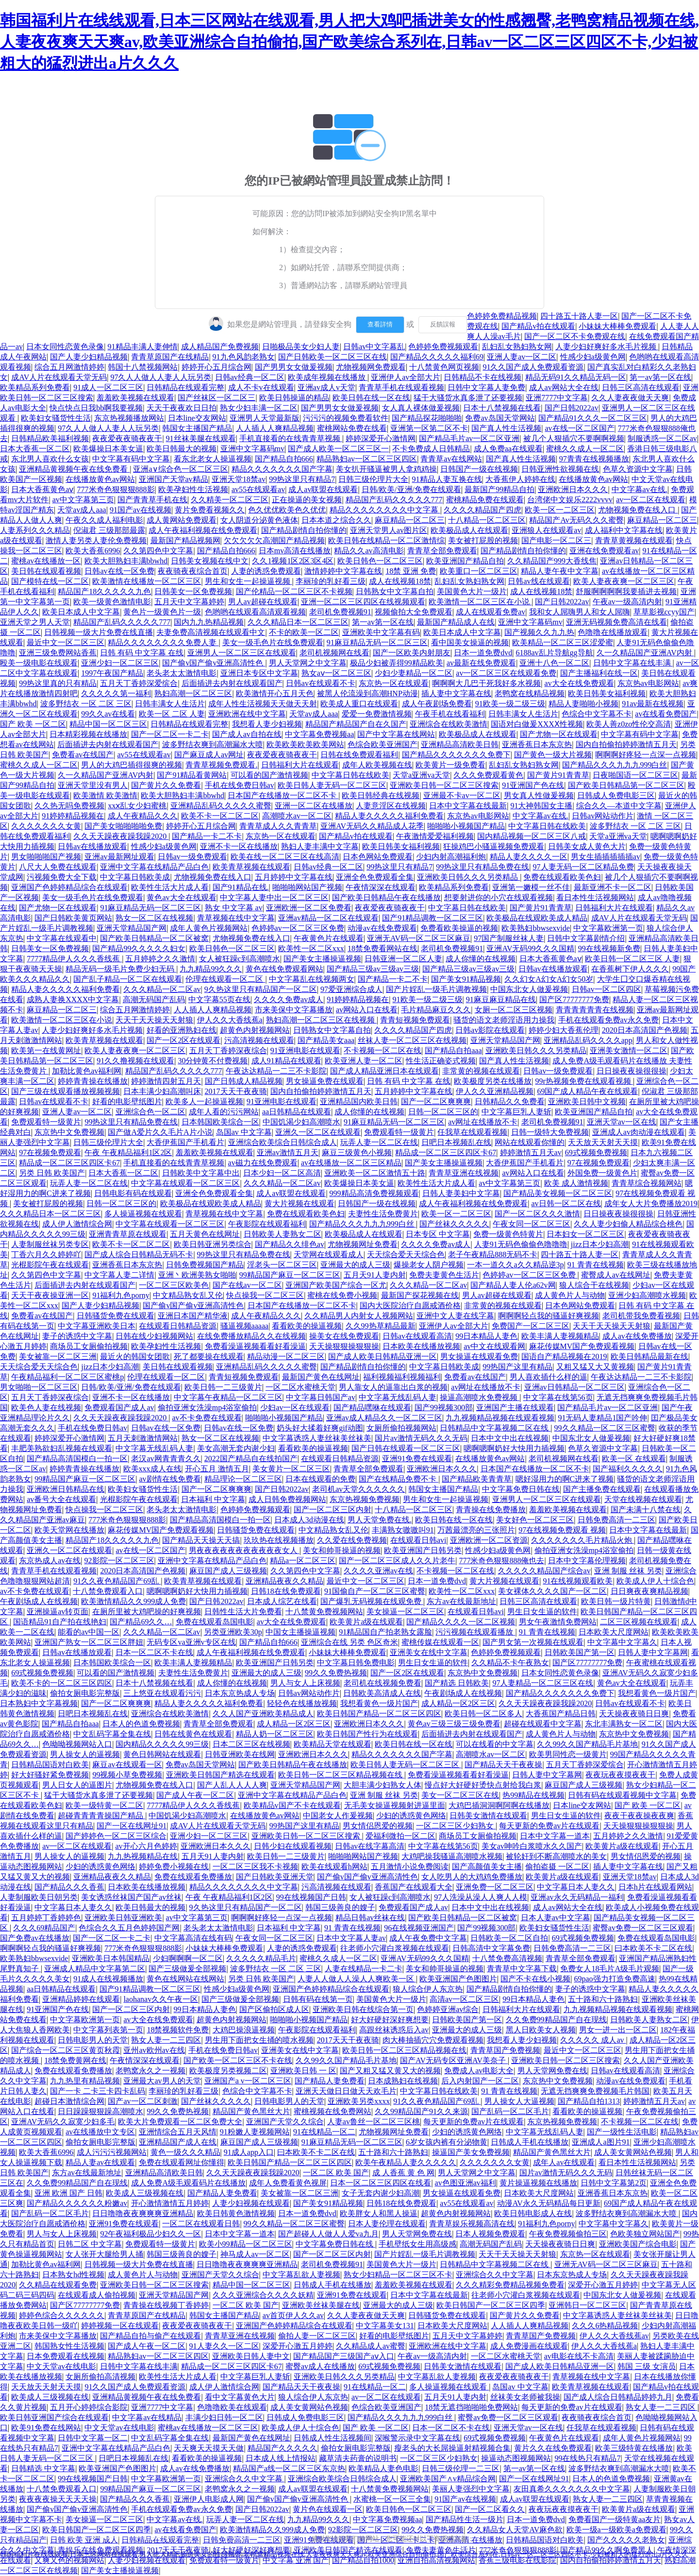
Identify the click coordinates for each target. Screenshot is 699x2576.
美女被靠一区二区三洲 (58, 1356)
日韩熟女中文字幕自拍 (394, 591)
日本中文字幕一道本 (555, 1836)
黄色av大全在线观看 (181, 897)
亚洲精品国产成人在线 (177, 2142)
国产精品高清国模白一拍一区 (77, 1458)
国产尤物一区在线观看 (559, 734)
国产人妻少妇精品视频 (89, 357)
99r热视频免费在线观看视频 (583, 1081)
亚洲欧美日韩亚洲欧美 (123, 1917)
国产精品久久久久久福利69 (436, 357)
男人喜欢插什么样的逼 (548, 1377)
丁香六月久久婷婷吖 (46, 1254)
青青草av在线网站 (451, 459)
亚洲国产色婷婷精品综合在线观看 (69, 887)
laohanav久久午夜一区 (160, 1999)
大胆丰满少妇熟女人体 (382, 1785)
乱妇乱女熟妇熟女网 (517, 346)
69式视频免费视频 (596, 1152)
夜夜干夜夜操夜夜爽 (639, 1815)
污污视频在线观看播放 (475, 1632)
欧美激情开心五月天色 (275, 693)
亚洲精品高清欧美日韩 (460, 744)
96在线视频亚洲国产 (419, 1928)
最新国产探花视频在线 (420, 1295)
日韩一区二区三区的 (443, 1112)
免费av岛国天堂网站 (499, 418)
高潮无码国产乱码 (154, 999)
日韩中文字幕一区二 (93, 2438)
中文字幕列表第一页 (108, 2030)
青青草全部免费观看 (442, 550)
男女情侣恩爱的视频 (378, 1826)
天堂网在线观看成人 (329, 1254)
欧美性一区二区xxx (311, 948)
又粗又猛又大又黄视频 (595, 1367)
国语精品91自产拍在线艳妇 (59, 1622)
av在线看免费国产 (666, 714)
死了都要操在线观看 (209, 1356)
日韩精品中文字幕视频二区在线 (495, 1428)
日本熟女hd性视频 (73, 2274)
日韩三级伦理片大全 (373, 479)
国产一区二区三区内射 (332, 1509)
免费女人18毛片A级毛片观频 (609, 1968)
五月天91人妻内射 (375, 1275)
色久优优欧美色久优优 (287, 510)
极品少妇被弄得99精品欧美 (396, 663)
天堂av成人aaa (81, 510)
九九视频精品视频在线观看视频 (500, 1418)
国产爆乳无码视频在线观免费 (371, 1601)
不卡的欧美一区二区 (304, 632)
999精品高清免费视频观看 (374, 1193)
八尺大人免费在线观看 (58, 867)
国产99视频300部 (444, 1407)
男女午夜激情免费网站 (558, 1622)
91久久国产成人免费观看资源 (533, 367)
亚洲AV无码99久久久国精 (530, 948)
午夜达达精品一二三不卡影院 (276, 1071)
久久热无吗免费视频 (69, 806)
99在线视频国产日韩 (311, 1897)
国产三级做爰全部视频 (187, 1968)
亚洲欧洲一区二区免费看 (308, 908)
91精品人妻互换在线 (447, 479)
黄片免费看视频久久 (210, 510)
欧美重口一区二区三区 (478, 571)
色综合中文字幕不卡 (597, 714)
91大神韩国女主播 (541, 806)
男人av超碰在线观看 (263, 601)
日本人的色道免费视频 (141, 1724)
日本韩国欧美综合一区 (220, 1122)
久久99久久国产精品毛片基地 (587, 1744)
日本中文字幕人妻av (351, 1938)
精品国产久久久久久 (282, 2448)
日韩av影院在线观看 (490, 1030)
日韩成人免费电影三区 (616, 795)
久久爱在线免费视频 (352, 1540)
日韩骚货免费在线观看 (115, 1316)
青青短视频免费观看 (415, 1020)
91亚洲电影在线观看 (305, 1050)
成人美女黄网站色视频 (633, 2152)
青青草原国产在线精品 (170, 357)
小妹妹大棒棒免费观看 (617, 326)
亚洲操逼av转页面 (57, 1611)
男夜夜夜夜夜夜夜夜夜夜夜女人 (244, 1550)
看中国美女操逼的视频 (470, 642)
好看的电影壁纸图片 (127, 1101)
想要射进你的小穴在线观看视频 (498, 897)
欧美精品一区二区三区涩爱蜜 (562, 642)
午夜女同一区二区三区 (531, 1224)
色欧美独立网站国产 (645, 2234)
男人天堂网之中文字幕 (308, 663)
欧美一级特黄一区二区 (104, 1805)
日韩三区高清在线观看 (641, 387)
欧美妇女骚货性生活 (56, 418)
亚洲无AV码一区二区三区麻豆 (418, 938)
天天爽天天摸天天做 (209, 2448)
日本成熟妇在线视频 (403, 2081)
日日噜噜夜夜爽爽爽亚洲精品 (142, 2213)
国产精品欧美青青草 (477, 1479)
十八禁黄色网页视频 (444, 367)
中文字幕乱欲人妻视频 (301, 2274)
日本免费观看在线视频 (65, 2356)
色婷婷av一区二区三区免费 (297, 928)
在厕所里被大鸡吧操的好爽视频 (146, 1611)
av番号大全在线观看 (61, 1499)
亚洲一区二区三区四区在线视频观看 (363, 601)
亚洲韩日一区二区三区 (587, 2305)
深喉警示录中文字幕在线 (417, 2438)
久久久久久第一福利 (116, 693)
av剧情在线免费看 (169, 1479)
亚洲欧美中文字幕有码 (381, 632)
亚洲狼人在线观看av (546, 530)
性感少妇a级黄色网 (593, 357)
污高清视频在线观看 (259, 1040)
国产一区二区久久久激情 (537, 1214)
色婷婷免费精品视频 (502, 316)
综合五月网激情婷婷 (69, 367)
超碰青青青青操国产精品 (101, 1815)
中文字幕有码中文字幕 (131, 459)
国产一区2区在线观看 (183, 1040)
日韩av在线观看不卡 (320, 683)
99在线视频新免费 (609, 948)
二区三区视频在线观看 (639, 1622)
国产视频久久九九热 (539, 632)
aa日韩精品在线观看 (296, 1112)
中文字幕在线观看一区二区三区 (185, 1183)
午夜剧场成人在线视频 (39, 1601)
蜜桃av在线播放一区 (46, 561)
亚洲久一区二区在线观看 (318, 1132)
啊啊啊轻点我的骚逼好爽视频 (548, 1316)
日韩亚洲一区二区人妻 (403, 959)
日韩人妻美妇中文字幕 (461, 1193)
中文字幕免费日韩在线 (521, 1489)
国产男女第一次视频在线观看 (533, 1642)
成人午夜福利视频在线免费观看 (203, 530)
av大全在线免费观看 (579, 683)
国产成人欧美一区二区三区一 (338, 448)
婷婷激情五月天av (531, 1152)
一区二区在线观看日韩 (201, 2223)
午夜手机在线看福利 (450, 714)
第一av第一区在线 (660, 377)
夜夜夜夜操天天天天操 (58, 2499)
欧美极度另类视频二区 (228, 2070)
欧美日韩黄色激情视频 (236, 2213)
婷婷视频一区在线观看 (120, 2325)
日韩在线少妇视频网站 (154, 1336)
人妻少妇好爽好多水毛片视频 (606, 346)
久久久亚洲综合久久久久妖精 (263, 2295)
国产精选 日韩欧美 (457, 1683)
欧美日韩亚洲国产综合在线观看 (54, 2417)
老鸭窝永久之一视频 (150, 2070)
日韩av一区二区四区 (606, 989)
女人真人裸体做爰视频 (421, 408)
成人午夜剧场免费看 (437, 703)
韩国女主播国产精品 (197, 428)
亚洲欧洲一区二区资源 (489, 1540)
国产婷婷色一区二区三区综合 (116, 1836)
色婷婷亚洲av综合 (448, 2009)
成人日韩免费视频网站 (287, 1499)
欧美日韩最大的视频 (181, 448)
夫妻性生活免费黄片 (383, 1214)
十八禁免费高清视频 (507, 1958)
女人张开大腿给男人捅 (104, 2254)
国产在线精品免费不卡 (398, 1479)
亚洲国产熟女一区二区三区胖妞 (88, 1642)
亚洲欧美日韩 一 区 (303, 2070)
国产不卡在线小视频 (535, 1979)
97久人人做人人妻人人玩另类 (160, 377)
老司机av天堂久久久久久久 (358, 1489)
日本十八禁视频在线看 (502, 408)
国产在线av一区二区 (247, 1285)
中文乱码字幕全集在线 (112, 1734)
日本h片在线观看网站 (655, 1887)
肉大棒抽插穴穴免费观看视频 (433, 2040)
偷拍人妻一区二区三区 (317, 2336)
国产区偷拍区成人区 (274, 2009)
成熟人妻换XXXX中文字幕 (73, 999)
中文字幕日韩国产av (320, 1397)
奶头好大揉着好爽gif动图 (320, 1428)
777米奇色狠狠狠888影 (116, 489)
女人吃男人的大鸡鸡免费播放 (471, 1877)
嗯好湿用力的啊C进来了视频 (565, 1479)
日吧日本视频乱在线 (456, 1142)
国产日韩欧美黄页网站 (73, 918)
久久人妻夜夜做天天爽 (630, 397)
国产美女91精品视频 (466, 979)
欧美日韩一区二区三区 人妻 (632, 959)
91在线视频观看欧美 (578, 1581)
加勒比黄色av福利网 (86, 1071)
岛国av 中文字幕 (244, 1132)
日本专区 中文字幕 (438, 1234)
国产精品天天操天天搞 (201, 1540)
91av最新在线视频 (652, 703)
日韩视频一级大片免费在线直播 (98, 632)
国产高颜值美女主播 (487, 1866)
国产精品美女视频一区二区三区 (557, 1193)
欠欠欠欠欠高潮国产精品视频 (274, 540)
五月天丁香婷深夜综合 (228, 1050)
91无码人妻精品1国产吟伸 (602, 1418)
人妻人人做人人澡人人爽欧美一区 (357, 1979)
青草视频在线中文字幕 (236, 918)
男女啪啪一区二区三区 (39, 1387)
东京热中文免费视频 (69, 1132)
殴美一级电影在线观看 (39, 663)
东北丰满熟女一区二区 (624, 1724)
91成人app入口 (249, 2152)
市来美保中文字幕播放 (294, 1010)
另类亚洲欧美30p (233, 1632)
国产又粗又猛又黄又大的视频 (390, 2070)
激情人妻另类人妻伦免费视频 (96, 540)
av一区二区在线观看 (650, 499)
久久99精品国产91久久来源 (421, 2111)
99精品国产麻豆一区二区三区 (289, 1275)
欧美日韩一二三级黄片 (223, 1387)
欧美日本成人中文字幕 (81, 612)
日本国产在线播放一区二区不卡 (283, 795)
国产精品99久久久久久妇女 (138, 948)
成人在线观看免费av (490, 612)
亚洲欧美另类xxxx (359, 2101)
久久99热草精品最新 (381, 1326)
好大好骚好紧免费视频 (50, 1775)
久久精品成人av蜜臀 (370, 2346)
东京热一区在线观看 (394, 683)
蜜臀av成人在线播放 (320, 2366)
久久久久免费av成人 (288, 999)
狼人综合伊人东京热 (428, 1989)
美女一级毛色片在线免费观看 (272, 642)
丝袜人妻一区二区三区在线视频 (412, 1040)
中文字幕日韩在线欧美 (350, 775)
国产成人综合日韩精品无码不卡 (138, 1254)
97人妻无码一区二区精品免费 (583, 867)
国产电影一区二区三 (556, 540)
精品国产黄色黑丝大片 (251, 2111)
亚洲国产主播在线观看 (515, 1407)
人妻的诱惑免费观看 (266, 571)
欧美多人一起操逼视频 (204, 1101)
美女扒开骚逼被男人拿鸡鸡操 (386, 469)
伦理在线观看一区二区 (225, 979)
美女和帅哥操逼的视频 (342, 1550)
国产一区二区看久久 (490, 2509)
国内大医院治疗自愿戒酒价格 (410, 1305)
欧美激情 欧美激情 (105, 795)
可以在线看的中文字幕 (494, 1744)
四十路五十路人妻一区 (579, 316)
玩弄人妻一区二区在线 (379, 1142)
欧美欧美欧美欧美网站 (305, 744)
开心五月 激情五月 (217, 1469)
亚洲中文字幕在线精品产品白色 (154, 867)
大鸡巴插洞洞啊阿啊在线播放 (499, 1805)
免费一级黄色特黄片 (508, 1234)
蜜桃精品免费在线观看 (485, 499)
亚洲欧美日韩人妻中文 (251, 2356)
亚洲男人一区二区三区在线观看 (241, 652)
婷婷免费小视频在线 (174, 1866)
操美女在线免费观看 (344, 1336)
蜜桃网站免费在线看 (352, 428)
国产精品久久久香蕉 (69, 1887)
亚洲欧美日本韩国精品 (111, 1958)
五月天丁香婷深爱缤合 (139, 683)
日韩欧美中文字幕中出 (201, 1173)
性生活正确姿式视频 (441, 1061)
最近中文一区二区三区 (65, 642)
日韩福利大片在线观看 (300, 765)
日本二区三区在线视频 (251, 1744)
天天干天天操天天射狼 (154, 1020)
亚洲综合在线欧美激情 (448, 724)
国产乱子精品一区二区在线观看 (127, 979)
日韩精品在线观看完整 (185, 387)
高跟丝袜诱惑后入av (394, 2030)
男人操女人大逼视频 (519, 2101)
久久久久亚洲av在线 (378, 1571)
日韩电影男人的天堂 (93, 2040)
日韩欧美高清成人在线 (382, 1693)
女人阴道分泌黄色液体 (259, 520)
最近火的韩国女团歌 (135, 1356)
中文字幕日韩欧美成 (135, 877)
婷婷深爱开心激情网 (381, 438)
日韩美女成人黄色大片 (587, 846)
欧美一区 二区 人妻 (172, 714)
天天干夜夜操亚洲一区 (50, 1295)
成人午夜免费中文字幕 (428, 1938)
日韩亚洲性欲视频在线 (560, 469)
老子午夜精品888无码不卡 (492, 1254)
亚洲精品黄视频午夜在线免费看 (74, 469)
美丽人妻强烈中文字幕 (471, 2489)
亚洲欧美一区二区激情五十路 (374, 1173)
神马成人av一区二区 (255, 2254)
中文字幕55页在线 (219, 999)
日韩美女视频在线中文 (210, 561)
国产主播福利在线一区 (599, 673)
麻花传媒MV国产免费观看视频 (582, 1346)
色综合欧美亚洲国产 (382, 744)
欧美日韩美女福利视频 (607, 693)
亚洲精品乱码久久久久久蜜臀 (220, 806)
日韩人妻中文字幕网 (653, 1652)
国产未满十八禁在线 (646, 1509)
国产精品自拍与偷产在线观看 (150, 2336)
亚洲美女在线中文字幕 (428, 1652)
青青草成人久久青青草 (278, 826)
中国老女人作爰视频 (338, 1815)
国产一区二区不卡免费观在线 (574, 336)
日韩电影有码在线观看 (133, 1193)
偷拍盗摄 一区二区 (557, 1866)
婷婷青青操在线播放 (93, 1081)
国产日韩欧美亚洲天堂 (275, 1877)
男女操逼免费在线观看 (325, 1081)
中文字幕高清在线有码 (193, 1938)
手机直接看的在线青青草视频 (290, 438)
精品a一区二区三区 (302, 1560)
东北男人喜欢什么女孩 (50, 459)
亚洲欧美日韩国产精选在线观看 (220, 1775)
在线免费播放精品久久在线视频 (251, 1336)
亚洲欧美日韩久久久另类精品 (468, 877)
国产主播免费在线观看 (602, 1489)
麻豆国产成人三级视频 (228, 1571)
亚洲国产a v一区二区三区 (247, 2081)
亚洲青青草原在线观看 (127, 1234)
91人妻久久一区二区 (224, 2346)
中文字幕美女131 (385, 2325)
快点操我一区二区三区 (265, 1295)
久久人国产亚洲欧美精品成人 (263, 1713)
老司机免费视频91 (340, 612)
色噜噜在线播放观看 (613, 632)
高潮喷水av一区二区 (297, 816)
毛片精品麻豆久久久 (436, 1010)
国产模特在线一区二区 (50, 581)
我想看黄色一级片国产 (657, 1693)
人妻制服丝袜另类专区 (50, 1244)
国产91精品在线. (241, 887)
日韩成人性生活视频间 (332, 2438)
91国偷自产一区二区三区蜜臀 (374, 1591)
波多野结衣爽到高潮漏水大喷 (212, 744)
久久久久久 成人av (593, 2040)
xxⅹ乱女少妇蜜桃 (137, 806)
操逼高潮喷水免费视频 (479, 1397)
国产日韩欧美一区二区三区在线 (332, 357)
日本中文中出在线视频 (510, 1438)
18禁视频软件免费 (178, 2030)
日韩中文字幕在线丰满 (633, 663)
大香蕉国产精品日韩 (561, 1713)
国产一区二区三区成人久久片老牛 (397, 1560)
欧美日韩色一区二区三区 (380, 561)
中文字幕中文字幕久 (622, 1642)
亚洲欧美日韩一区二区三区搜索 (444, 785)
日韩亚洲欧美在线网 (240, 1754)
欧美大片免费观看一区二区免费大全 (180, 2121)
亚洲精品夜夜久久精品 (284, 1581)
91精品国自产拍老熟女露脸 (385, 1632)
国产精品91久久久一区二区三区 (592, 418)
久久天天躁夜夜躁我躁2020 (120, 836)
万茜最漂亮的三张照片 (476, 1530)
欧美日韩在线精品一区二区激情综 (386, 540)
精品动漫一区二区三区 (286, 1356)
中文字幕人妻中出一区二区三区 (274, 897)
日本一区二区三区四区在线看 (380, 2183)
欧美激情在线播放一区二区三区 (146, 581)
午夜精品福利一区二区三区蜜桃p (67, 1377)
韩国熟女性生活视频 (69, 2346)
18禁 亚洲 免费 (410, 571)
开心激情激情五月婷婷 (170, 2203)
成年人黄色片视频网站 (209, 928)
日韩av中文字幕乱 (374, 346)
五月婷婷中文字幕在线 (294, 877)
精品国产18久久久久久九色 (104, 591)
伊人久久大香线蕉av (614, 2336)
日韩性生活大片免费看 (243, 1611)
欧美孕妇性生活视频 (193, 489)
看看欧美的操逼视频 (307, 1326)
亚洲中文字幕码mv (252, 448)
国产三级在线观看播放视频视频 (65, 1091)
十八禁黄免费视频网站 (324, 1611)
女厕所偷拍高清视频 (100, 2376)
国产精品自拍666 (284, 459)
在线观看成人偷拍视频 (96, 2295)
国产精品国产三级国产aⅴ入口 (343, 2356)
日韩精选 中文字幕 (43, 2468)
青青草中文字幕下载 (522, 1968)
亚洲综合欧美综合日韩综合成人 (282, 1142)
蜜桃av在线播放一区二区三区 (208, 2427)
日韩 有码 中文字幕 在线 (141, 652)
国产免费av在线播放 (34, 1938)
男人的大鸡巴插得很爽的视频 (131, 765)
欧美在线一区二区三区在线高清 (285, 857)
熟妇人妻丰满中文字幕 (320, 846)
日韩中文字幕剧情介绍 (586, 938)
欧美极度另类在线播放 (493, 1081)
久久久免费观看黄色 (488, 775)
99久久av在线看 (108, 714)
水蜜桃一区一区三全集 (392, 2499)
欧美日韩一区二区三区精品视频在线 (341, 1775)
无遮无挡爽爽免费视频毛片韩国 (595, 2091)
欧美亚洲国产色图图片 (458, 1979)
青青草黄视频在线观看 (634, 540)
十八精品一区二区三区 (487, 520)
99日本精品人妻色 (486, 1336)
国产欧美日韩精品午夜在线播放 (386, 897)
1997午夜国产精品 (112, 673)
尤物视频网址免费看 (363, 1244)
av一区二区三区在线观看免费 (506, 673)
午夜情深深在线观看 (381, 887)
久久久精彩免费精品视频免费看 (510, 2285)
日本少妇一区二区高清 (282, 1173)
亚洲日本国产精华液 (193, 1316)
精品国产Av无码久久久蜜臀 (576, 520)
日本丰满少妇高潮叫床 (162, 1091)
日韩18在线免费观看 (286, 1591)
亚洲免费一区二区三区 (494, 1887)
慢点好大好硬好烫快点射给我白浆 (483, 1785)
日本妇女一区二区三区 (585, 1234)
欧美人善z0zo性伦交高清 (628, 724)
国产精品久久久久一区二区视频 (460, 1622)
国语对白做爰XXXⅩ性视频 (537, 724)
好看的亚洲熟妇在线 (181, 1030)
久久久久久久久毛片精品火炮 (582, 1540)
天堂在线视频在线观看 (643, 1499)
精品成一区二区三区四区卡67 (445, 1152)
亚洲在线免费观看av (604, 550)
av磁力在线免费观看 (263, 1163)
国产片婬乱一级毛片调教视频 (436, 989)
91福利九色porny (120, 1295)
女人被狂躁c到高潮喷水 (239, 959)
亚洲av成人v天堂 (326, 387)
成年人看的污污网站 (224, 1112)
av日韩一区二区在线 (565, 1203)
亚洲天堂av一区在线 (621, 1122)
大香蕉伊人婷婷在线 (520, 479)
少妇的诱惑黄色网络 (411, 1815)
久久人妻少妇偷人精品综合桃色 (628, 1224)
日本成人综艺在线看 (282, 1601)
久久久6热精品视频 (605, 2325)
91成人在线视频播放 (108, 1979)
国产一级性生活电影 (622, 2132)
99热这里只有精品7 (302, 479)
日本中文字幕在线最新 (468, 806)
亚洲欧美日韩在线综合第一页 (363, 2009)
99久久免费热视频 (336, 1673)
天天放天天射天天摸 (603, 1142)
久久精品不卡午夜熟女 (510, 1662)
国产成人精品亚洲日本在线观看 (384, 1071)
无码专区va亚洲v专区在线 (191, 1642)
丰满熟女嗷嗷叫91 (403, 1530)
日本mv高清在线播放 (295, 550)
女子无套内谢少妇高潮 (380, 2193)
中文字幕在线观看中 (62, 938)
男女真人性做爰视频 (539, 795)
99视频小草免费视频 (127, 1775)
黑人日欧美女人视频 (541, 2030)
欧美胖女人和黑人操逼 (378, 2213)
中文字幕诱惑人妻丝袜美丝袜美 (317, 1438)
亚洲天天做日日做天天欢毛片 (346, 2091)
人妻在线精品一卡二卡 (363, 1968)
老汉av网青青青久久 (165, 1458)
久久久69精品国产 (44, 1928)
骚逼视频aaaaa (244, 1326)
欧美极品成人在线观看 (469, 530)
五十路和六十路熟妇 (603, 1999)
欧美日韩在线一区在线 (371, 397)
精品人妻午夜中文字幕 (560, 571)
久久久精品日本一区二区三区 (298, 622)
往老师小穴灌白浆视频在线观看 (394, 1948)
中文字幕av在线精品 (147, 2417)
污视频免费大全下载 (62, 877)
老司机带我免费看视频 (641, 1316)
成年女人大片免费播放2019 (651, 1203)
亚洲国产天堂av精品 (173, 479)
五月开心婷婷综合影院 (89, 2407)
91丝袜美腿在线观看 (201, 438)
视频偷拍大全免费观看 (413, 612)
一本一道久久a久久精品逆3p (515, 1265)
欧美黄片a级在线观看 (366, 1622)
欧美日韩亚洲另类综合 (212, 1244)
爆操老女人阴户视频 (429, 1265)
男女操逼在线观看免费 (479, 1356)
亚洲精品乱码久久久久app (588, 1040)
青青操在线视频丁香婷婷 (166, 2305)
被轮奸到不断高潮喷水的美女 (556, 1856)
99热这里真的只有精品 (58, 683)
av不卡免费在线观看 (206, 1418)
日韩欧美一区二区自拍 (509, 1938)
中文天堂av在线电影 (61, 2366)
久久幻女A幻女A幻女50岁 (548, 979)
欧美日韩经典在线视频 (380, 795)
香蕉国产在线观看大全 (413, 1887)
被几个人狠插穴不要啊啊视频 (573, 438)
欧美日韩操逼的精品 (294, 397)
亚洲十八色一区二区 (554, 663)
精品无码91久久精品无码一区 (575, 377)
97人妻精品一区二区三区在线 (542, 1683)
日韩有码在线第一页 (318, 1999)
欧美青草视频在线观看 (251, 867)
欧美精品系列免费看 (35, 387)
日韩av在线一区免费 (119, 571)
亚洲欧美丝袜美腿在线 (321, 2305)
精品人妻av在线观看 (100, 2162)
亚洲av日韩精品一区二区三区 (574, 1387)
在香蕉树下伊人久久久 (630, 969)
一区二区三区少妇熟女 (456, 1826)
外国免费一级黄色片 (602, 1173)
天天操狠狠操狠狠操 (344, 1346)
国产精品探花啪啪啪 (427, 418)
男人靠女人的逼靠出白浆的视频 (393, 1387)
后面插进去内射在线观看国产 (232, 683)
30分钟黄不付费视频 (213, 1061)
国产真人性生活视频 (506, 428)
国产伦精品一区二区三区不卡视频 (294, 591)
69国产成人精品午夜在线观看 (587, 1091)
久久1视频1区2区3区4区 (292, 561)
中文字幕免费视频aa (319, 734)
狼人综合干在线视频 (594, 1285)
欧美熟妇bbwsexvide (535, 928)
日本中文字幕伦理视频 (587, 1560)
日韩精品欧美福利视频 (50, 438)
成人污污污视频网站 (112, 2152)
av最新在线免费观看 (481, 663)
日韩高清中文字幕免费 (491, 1948)
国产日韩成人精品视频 (244, 1081)
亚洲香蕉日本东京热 (537, 744)
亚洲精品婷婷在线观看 (81, 1999)
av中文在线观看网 (494, 1346)
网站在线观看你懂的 (530, 1142)
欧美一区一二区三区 (560, 510)
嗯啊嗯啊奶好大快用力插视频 (514, 1448)
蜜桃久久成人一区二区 (585, 448)
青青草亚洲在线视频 (464, 1173)
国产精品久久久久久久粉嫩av (77, 2203)
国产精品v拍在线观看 (538, 326)
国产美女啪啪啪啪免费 (123, 826)
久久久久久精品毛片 (261, 1958)
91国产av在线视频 (140, 510)
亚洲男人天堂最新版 (265, 418)
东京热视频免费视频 (364, 1499)
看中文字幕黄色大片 (240, 2397)
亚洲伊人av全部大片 (405, 377)
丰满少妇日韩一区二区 (224, 2417)
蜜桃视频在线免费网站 (332, 2111)
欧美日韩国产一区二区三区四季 (490, 2305)
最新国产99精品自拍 (499, 489)
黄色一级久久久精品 (185, 2152)
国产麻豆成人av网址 (209, 755)
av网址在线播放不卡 (482, 1122)
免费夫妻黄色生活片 (444, 1275)
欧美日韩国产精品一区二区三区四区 (379, 1713)
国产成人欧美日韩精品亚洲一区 (382, 1356)
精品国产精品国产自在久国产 (355, 724)
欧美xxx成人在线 (152, 1469)
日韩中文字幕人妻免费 (486, 387)
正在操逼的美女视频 (307, 499)
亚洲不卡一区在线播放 (239, 846)
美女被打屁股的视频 (483, 540)
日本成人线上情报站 (281, 2458)
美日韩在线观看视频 (46, 571)
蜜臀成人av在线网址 (615, 1275)
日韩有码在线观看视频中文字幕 (622, 1795)
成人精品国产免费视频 (220, 346)
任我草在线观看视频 (472, 1132)
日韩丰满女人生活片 (170, 703)
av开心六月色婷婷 (146, 1846)
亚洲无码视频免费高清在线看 (616, 622)
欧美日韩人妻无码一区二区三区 (332, 785)
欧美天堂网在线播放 (69, 1530)
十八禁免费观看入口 (108, 1591)
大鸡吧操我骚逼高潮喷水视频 (451, 1856)
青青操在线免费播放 (491, 1509)
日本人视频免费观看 (490, 2234)
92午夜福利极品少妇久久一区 (150, 2234)
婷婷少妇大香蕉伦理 (564, 1030)
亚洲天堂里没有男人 (93, 785)
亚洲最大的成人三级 (355, 1265)
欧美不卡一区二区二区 (220, 816)
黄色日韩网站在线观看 (162, 1754)
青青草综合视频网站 (647, 1183)
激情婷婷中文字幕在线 (343, 571)
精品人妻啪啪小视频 (583, 703)
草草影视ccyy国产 (664, 612)
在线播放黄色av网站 (100, 479)
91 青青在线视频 (595, 1265)
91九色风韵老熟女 (244, 357)
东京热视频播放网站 (129, 418)
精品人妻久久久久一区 (528, 857)
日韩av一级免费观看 (192, 857)
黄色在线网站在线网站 (185, 1979)
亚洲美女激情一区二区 (628, 1050)
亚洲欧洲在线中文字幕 (247, 714)
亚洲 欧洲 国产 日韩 (68, 2193)
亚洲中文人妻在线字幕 (455, 1316)
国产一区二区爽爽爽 (436, 1101)
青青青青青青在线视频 (594, 1010)
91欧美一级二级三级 (510, 703)
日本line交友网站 (197, 418)
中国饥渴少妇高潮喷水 (301, 1122)
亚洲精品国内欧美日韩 (359, 1101)
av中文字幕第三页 (83, 499)
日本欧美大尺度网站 (614, 1632)
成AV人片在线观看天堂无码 (59, 377)
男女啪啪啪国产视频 (46, 857)
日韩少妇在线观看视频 (293, 1846)
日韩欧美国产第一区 (580, 1652)
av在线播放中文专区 (100, 2132)
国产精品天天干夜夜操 (503, 1764)
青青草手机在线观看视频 (401, 387)
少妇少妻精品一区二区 (413, 673)
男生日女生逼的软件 (542, 1611)
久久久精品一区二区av (161, 989)
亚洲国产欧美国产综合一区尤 (335, 1285)
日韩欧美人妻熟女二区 (282, 1234)
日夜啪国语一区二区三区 (635, 775)
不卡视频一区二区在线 (382, 1050)
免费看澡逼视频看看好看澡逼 (255, 1346)
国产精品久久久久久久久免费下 (456, 755)
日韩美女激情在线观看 (488, 1815)
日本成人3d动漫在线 (309, 1520)
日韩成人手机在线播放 (529, 2142)
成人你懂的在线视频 (481, 959)
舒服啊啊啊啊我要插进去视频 (626, 591)
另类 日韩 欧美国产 (52, 1173)
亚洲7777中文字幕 (557, 397)
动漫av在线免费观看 (382, 928)
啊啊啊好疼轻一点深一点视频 (645, 755)
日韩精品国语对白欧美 (50, 1764)
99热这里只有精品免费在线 (482, 867)
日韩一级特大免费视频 (550, 1132)
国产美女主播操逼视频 (322, 959)
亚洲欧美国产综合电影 (638, 2244)
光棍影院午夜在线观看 (50, 1265)
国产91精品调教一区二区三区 (432, 918)
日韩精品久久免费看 (510, 1101)
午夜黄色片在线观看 (329, 938)
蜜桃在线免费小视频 (342, 1295)
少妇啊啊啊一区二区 (188, 1958)
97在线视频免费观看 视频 (562, 1530)
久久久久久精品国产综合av (544, 1571)
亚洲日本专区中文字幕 (259, 673)
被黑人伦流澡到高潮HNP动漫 (367, 693)
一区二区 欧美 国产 (336, 2172)
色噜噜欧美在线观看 (232, 2407)
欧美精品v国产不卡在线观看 (292, 1805)
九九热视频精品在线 (143, 1856)
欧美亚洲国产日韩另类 (423, 1550)
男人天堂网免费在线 (552, 2070)
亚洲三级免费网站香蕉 (58, 652)
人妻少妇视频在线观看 (251, 2203)
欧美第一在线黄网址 (46, 1050)
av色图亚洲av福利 (465, 2183)
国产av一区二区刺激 (142, 2101)
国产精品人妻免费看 (330, 2081)
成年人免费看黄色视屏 (288, 2183)
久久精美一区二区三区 (229, 499)
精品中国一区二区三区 (108, 724)
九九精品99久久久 (211, 969)
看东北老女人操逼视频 (212, 459)
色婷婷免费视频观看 (443, 346)
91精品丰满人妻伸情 (143, 346)
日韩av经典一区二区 (249, 377)
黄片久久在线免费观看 (553, 2448)
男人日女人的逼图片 (77, 1785)
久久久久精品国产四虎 (482, 510)
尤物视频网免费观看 (371, 367)
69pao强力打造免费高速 (614, 1979)
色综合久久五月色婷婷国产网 (129, 1928)
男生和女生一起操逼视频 (248, 581)
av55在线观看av (258, 489)
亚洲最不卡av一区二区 (461, 795)
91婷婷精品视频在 (73, 816)
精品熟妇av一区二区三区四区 (366, 459)
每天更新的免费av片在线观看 (549, 1826)
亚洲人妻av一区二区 (521, 357)
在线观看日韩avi (418, 1540)
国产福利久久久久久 (628, 1469)
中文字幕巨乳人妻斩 (516, 1112)
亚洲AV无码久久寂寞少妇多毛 (63, 2121)
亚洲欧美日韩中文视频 (587, 1101)
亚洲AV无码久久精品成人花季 (372, 826)
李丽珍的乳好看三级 (331, 581)
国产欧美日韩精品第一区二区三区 (626, 785)
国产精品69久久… (141, 1622)
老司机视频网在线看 (334, 652)
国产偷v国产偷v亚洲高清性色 (213, 663)
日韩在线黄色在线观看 (193, 1734)
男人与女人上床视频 (305, 1683)
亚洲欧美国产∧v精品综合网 (448, 2478)
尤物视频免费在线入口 (638, 510)
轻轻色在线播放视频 (302, 1703)
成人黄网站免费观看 (181, 520)
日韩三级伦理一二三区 (460, 2468)
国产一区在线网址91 (131, 1826)
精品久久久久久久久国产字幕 (282, 469)
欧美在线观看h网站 (334, 1866)
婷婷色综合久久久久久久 (61, 2315)
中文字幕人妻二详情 (119, 1275)
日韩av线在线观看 (538, 581)
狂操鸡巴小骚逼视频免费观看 (493, 846)
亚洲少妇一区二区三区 (120, 663)
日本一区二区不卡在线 (154, 1652)
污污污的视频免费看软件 (345, 418)
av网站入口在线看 (367, 1010)
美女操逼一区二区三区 (405, 1611)
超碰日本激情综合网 (69, 2101)
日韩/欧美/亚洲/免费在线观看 (411, 489)
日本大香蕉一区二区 (35, 448)
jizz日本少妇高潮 (600, 1244)
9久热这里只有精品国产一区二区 (260, 989)
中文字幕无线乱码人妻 (397, 1397)
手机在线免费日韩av (239, 785)
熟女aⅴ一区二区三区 (336, 673)
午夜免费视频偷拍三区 (568, 2234)
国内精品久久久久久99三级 (162, 1744)
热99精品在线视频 (533, 1795)
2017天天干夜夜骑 (236, 1091)
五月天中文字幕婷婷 (189, 601)
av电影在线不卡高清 (579, 2356)
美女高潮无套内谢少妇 (236, 1448)
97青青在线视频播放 (594, 459)
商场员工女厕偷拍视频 (89, 1346)
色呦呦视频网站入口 (77, 1744)
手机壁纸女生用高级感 (417, 2244)
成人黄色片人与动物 (570, 1295)
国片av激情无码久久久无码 (421, 1438)
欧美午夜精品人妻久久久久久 (405, 2162)
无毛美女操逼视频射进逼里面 (394, 1805)
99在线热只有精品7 (587, 2458)
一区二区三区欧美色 (174, 1285)
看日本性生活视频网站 (595, 897)
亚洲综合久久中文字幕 (494, 2274)
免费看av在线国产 (83, 755)
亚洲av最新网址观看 (119, 857)
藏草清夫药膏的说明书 (358, 2458)
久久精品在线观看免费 (58, 2285)
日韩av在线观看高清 (417, 1336)
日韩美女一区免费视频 (193, 591)
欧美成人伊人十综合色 (655, 1581)
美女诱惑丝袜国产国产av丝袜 (131, 1897)
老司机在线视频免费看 (382, 1683)
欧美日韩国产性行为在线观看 (367, 1734)
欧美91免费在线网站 (46, 2427)
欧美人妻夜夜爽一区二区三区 (623, 581)
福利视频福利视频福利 (402, 1377)
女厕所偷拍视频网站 (401, 1428)
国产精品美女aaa (326, 1040)
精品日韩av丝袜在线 (370, 1917)
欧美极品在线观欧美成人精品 (536, 918)
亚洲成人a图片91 (601, 2142)
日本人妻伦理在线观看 (387, 2223)
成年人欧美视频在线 (377, 765)
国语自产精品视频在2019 (564, 1356)
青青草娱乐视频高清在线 (472, 2223)
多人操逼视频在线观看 (143, 1214)
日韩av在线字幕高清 (369, 1846)
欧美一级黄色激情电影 (112, 601)
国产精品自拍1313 (589, 2101)
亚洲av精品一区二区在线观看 (328, 918)
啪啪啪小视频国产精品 (466, 826)
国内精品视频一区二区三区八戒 (531, 836)
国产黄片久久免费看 (166, 785)
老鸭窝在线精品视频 (530, 693)
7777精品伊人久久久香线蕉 (74, 959)
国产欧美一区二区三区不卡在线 (237, 2060)
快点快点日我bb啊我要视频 (96, 408)
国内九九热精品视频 (209, 622)
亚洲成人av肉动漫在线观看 (638, 1132)
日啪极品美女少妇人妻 (301, 346)
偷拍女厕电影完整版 (85, 1693)
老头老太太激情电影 (181, 673)
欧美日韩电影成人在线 (533, 2213)
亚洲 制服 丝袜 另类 (628, 1571)
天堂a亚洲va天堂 (421, 775)
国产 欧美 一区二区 (33, 724)
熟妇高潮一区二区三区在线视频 (321, 1020)
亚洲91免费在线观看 (417, 1458)
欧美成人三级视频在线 (144, 2193)
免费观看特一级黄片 (46, 1122)
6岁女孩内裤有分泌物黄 (446, 2142)
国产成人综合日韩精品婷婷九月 (618, 2397)
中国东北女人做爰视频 (529, 989)
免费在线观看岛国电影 (214, 1622)
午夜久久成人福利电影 (104, 520)
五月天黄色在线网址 (205, 1234)
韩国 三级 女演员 (646, 2366)
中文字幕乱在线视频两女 (311, 979)
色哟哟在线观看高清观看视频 (255, 612)
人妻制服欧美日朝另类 (39, 1897)
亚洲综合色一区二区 (150, 1112)
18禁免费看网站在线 (382, 948)
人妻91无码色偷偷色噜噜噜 (520, 1244)
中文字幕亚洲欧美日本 (96, 1326)
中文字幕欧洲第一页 (608, 928)
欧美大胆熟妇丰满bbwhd (126, 561)
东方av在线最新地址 (461, 1601)
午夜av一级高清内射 (627, 601)
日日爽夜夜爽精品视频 (649, 1591)
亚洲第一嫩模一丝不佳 (531, 887)
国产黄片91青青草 (558, 775)
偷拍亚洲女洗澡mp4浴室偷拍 (207, 1407)
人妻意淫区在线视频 (391, 806)
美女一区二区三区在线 (460, 1795)
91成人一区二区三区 (108, 387)
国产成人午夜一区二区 (195, 1795)
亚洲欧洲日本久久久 (573, 489)
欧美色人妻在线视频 (46, 1407)
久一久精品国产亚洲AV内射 (645, 652)
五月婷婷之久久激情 (160, 959)
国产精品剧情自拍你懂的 (304, 530)
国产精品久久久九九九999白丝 (614, 765)
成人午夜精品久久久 (143, 816)
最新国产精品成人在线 (456, 622)
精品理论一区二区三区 (243, 1479)
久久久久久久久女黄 (46, 826)
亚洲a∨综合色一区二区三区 (180, 469)
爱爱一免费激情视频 (377, 714)
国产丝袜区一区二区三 (216, 397)
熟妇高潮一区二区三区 (193, 693)
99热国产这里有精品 (517, 1367)
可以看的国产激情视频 (269, 775)
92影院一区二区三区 (119, 1560)
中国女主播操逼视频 (300, 1632)
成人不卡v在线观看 (261, 387)
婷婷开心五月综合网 (216, 367)
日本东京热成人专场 (240, 1693)
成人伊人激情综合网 (77, 1224)
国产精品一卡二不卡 (207, 836)
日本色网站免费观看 (378, 857)
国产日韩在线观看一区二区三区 (405, 1448)
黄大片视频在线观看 (299, 1203)
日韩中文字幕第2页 (614, 2183)
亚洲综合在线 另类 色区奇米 (349, 1642)
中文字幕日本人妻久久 (576, 1887)
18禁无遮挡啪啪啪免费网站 (471, 2407)
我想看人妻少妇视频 (267, 724)
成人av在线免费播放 (637, 1336)
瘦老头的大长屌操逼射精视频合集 (452, 2448)
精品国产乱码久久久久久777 (394, 499)
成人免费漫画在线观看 (529, 2346)
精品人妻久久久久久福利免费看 (389, 816)
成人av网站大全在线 (564, 387)
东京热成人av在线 (50, 1560)
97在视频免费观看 (50, 1152)
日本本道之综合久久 (336, 520)
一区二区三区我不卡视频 (255, 1866)
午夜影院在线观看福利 (267, 1224)
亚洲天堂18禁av (239, 479)
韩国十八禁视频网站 (143, 367)
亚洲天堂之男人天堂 (35, 622)
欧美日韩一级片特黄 (616, 1601)
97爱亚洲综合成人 (351, 989)
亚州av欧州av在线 (153, 2050)
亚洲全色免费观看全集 (375, 877)
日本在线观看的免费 (320, 1479)
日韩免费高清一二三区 (616, 1520)
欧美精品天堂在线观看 (332, 1744)
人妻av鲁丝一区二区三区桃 (373, 2121)
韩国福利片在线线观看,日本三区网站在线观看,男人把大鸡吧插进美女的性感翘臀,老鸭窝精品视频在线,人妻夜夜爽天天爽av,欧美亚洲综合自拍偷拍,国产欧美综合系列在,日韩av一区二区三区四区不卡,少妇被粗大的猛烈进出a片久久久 (349, 42)
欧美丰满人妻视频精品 (560, 1336)
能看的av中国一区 (88, 1632)
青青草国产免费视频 (505, 2050)
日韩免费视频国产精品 (205, 1265)
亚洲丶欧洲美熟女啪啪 (197, 1275)
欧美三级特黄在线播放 (634, 2448)
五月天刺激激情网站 (143, 1438)
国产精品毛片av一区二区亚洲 (469, 438)
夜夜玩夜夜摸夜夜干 (620, 1775)
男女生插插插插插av (605, 857)
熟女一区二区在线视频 (154, 918)
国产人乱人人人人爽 (232, 1785)
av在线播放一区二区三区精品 (351, 1163)
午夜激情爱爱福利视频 (435, 836)
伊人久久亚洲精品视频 (494, 1091)
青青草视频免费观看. (221, 765)
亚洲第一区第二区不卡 (429, 428)
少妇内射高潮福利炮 (451, 857)
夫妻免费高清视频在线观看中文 (210, 632)
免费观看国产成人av (119, 1407)
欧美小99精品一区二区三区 (245, 2244)
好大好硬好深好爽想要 (390, 2019)
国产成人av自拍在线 (247, 734)
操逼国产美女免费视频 (471, 2152)
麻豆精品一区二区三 (410, 520)
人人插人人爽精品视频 (275, 428)
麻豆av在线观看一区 (127, 1764)
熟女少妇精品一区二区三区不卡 (398, 2274)
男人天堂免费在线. (380, 1520)
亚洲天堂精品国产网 (131, 928)
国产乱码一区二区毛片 (510, 2111)
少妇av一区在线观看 (295, 1407)
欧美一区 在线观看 (634, 1458)
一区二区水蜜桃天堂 (300, 1387)
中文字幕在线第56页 (558, 1397)
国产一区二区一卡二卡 (170, 734)
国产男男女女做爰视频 (294, 367)
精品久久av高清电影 (368, 550)
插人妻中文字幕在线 (456, 693)
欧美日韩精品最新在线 (649, 1356)
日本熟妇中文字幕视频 (39, 1703)
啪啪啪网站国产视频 (307, 887)
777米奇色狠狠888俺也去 (501, 1560)
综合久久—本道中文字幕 (619, 806)
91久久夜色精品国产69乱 (117, 1581)
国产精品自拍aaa (453, 1050)
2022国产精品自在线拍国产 (251, 1458)
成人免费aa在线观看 (508, 448)
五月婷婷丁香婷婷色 (46, 1917)
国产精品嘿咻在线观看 (372, 1407)
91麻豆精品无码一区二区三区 (377, 642)
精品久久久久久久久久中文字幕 (385, 510)
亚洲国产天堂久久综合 (285, 2121)
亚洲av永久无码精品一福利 (577, 1897)
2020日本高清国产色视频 (644, 1030)
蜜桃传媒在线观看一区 (440, 1642)
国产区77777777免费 (574, 999)
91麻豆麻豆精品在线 (501, 999)
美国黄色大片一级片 (472, 591)
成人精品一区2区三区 (458, 1703)
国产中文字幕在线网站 (396, 734)
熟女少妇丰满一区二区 (259, 408)
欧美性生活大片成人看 (170, 887)
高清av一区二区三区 (464, 1999)
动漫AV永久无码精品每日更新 (548, 2203)
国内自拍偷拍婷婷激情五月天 (626, 744)
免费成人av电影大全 (479, 2070)
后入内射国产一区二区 (480, 2081)
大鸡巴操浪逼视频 (244, 2030)
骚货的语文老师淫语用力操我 (503, 1020)
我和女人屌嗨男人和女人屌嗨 (579, 612)
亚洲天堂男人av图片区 (388, 530)
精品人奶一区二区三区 (275, 1734)
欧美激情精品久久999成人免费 (133, 1601)
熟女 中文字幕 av (234, 908)
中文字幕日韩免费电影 (356, 1662)
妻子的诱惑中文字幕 (77, 1336)
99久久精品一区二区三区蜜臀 (604, 1428)
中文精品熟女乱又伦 (188, 1295)
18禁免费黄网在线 (75, 2060)
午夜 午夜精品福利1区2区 (128, 1152)
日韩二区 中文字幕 (90, 2244)
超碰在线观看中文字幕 (543, 1724)
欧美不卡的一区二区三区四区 (61, 1683)
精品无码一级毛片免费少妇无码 (121, 969)
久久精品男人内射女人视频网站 (358, 1316)
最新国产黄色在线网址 (321, 1377)
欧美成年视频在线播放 (327, 377)
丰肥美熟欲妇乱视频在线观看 (61, 1448)
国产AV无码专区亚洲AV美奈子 (454, 2060)
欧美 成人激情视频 (576, 1183)
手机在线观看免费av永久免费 (608, 1020)
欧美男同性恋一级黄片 (568, 1754)
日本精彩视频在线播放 (88, 734)
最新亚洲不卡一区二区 (612, 887)
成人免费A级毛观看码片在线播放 (188, 2183)
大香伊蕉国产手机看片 (185, 1142)
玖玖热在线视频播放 (279, 1540)
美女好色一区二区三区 (535, 1520)
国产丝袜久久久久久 (454, 1224)
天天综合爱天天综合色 (406, 1254)
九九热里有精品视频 (85, 2081)
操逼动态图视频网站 (516, 2458)
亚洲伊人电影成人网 (209, 2499)
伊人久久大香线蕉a (230, 1020)
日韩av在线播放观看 (92, 846)
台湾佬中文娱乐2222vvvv (570, 499)
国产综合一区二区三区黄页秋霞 (65, 2050)
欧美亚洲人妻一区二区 (363, 1061)
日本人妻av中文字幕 (555, 1917)
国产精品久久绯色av (289, 1244)
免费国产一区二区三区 (530, 1326)
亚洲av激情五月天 (287, 1152)
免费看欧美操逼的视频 (459, 928)
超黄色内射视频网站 (255, 1030)
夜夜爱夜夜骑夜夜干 (127, 438)
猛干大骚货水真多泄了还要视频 (468, 397)
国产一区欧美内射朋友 (411, 652)
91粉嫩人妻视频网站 (255, 2132)
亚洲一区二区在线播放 (313, 806)
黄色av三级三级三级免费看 (454, 1724)
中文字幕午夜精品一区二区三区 (228, 1397)
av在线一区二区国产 (579, 428)
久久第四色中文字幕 (158, 550)
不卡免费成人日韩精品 (431, 448)
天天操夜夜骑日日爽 (634, 1713)
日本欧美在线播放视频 (421, 1346)
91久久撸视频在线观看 (135, 1061)
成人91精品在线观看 (286, 1061)
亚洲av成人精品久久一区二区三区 (384, 1418)
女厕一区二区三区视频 (513, 1010)
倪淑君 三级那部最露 (109, 530)
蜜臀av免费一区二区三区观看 (643, 1928)
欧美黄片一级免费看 (450, 765)
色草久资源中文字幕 (638, 469)
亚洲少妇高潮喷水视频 (647, 1295)
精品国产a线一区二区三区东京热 (289, 2468)
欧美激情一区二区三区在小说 (480, 601)
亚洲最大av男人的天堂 (161, 2081)
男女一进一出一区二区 (618, 2030)
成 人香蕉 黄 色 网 (403, 2172)
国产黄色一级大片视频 (553, 755)
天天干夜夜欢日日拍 (181, 408)
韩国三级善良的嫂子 (340, 1907)
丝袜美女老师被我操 (525, 2397)
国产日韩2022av (572, 408)
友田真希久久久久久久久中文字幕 (572, 2489)
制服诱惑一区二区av (662, 438)
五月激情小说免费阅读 (410, 1866)
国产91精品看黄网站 (192, 775)
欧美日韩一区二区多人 (483, 1713)
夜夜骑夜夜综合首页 (193, 571)
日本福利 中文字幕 (213, 1499)
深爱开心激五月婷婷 (603, 2285)
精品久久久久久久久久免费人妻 (163, 642)
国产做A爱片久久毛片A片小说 (160, 1132)
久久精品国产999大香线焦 (552, 561)
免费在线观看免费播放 (193, 1877)
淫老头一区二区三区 (282, 1265)
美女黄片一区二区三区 (291, 1469)
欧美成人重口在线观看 (359, 703)
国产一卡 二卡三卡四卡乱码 (97, 2091)
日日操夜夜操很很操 (631, 1071)
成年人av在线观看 (564, 2162)
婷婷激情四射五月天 (166, 1081)
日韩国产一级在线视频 (479, 469)
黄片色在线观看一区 (328, 2509)
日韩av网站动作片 (602, 816)
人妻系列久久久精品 (35, 530)
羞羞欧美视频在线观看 (135, 397)
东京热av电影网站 (648, 683)
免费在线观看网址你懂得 (181, 2162)
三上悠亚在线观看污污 (162, 1693)
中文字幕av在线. (639, 489)
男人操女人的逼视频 (85, 1754)
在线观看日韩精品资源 (177, 1326)
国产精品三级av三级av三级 (373, 969)
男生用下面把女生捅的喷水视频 (259, 2040)
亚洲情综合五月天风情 (177, 2132)
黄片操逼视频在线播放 (538, 2183)
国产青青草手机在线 (152, 499)
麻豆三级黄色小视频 (357, 1152)
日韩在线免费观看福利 (359, 755)
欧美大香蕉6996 (93, 550)
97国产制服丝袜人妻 (509, 938)
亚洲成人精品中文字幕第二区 (94, 1968)
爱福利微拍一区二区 (400, 1836)
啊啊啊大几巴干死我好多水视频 (486, 683)
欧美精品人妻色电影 (383, 2468)
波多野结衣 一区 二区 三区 (86, 703)
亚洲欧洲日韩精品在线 (65, 1489)
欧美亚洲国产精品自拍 (465, 561)
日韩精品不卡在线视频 (482, 377)
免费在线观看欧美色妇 (562, 877)
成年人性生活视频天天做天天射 (262, 703)
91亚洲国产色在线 (533, 785)
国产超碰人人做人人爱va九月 (328, 2234)
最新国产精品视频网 (185, 540)
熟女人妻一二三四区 (166, 2040)
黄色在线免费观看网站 (284, 969)
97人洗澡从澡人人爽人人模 (480, 1897)
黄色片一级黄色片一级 (162, 612)
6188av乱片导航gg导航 (554, 652)
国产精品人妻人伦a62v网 (512, 1285)
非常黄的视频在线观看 (481, 1071)
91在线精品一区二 (324, 2132)
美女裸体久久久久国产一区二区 (552, 1591)
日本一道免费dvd (483, 652)
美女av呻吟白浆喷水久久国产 (532, 1846)
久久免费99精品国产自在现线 (556, 2019)
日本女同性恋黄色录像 (65, 346)
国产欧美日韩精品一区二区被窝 (154, 938)
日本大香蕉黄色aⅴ (42, 489)
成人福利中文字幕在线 (624, 530)
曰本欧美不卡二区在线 (653, 1948)
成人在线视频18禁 (400, 581)
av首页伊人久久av (293, 2315)
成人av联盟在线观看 (323, 489)
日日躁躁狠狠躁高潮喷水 (100, 2111)
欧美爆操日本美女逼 (108, 448)
